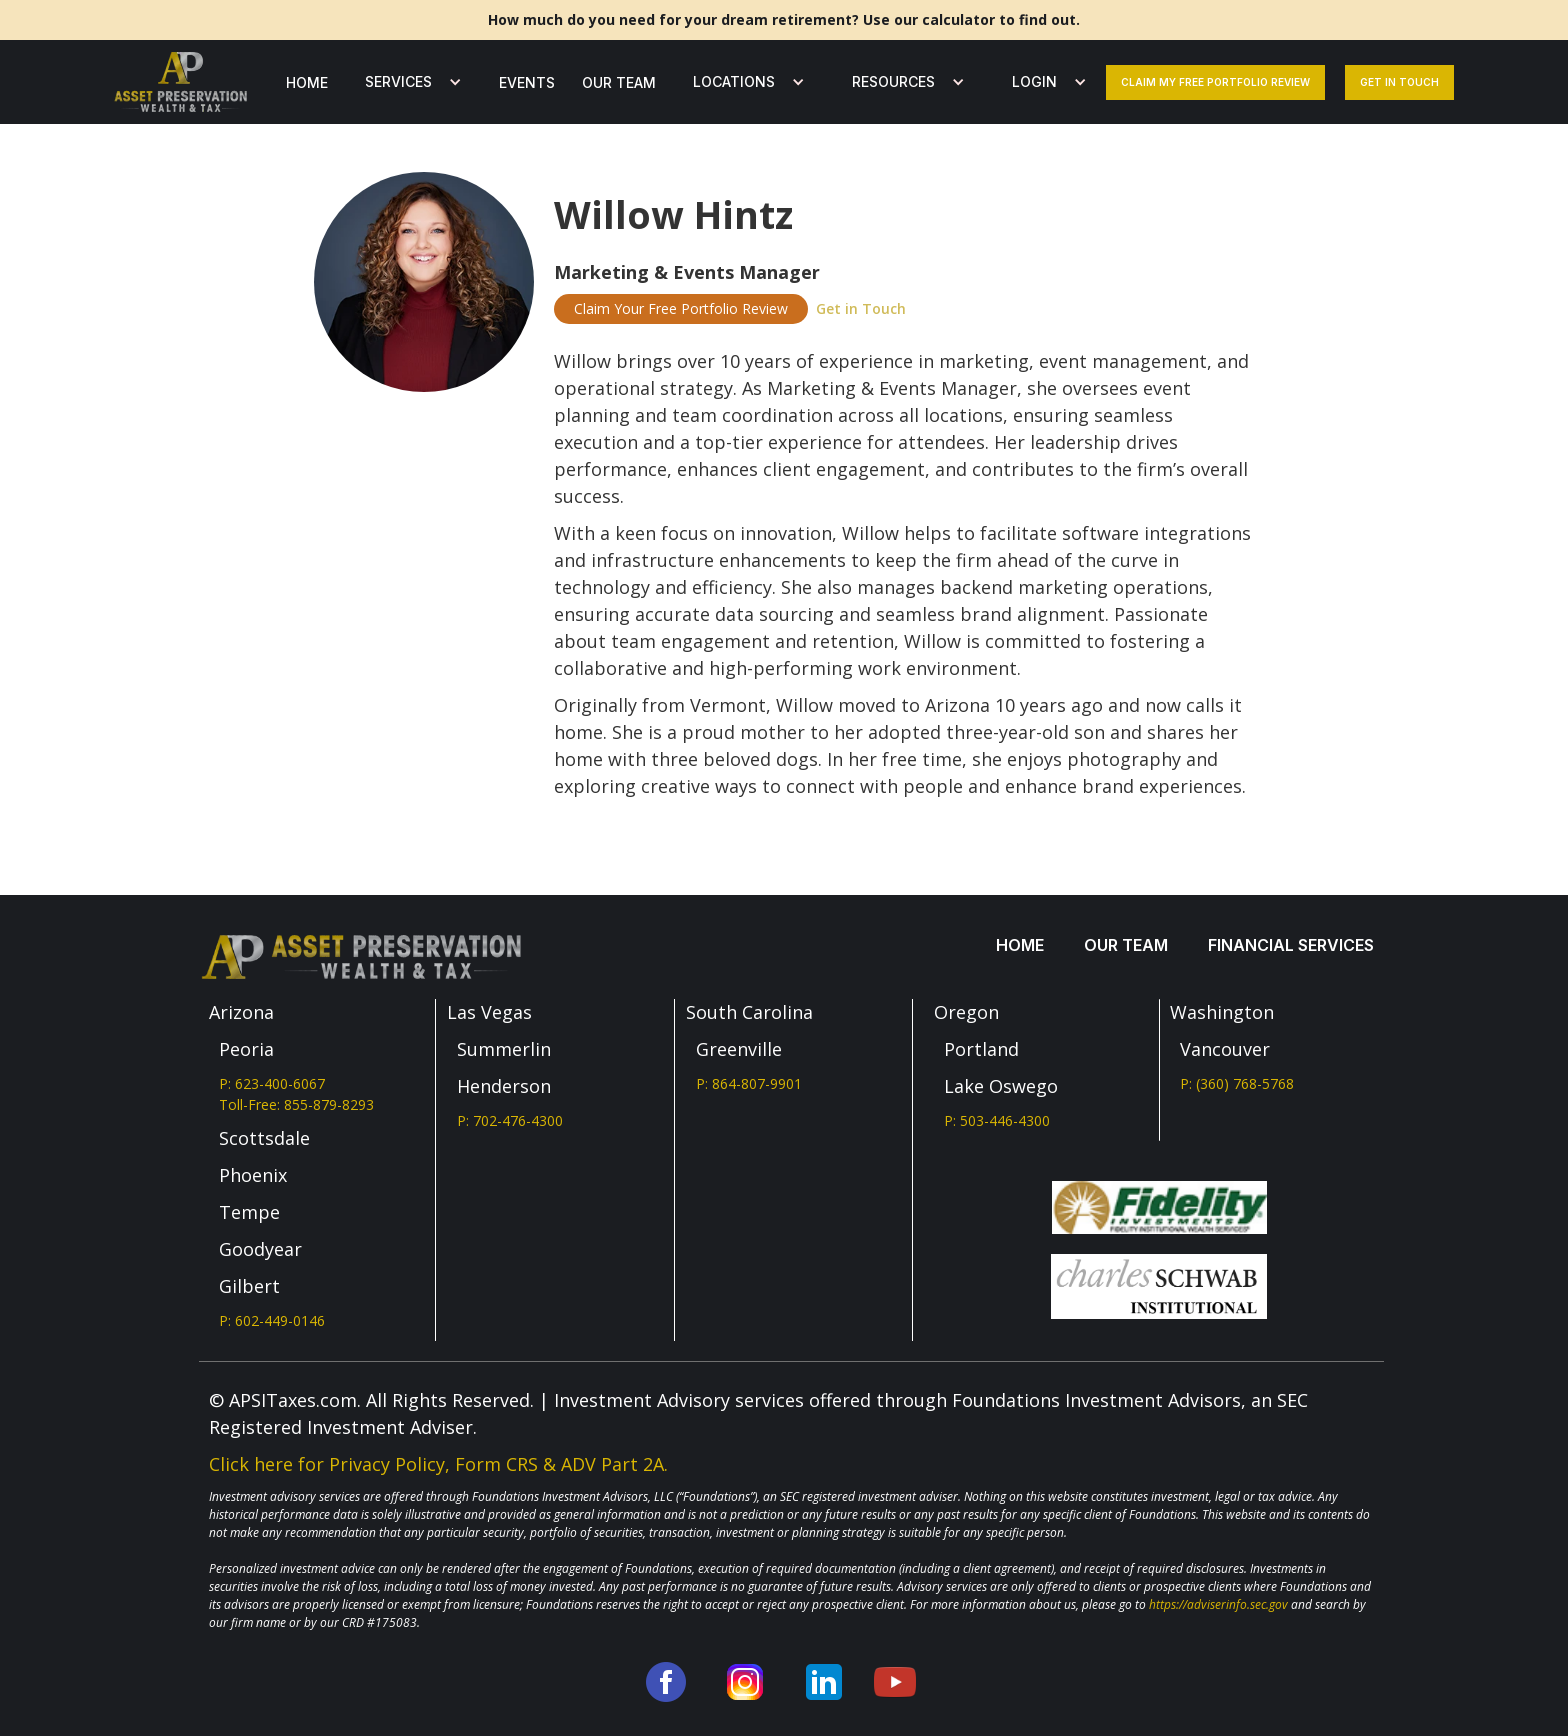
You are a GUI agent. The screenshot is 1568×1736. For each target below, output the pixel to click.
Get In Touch (1399, 82)
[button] (408, 82)
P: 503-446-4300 (997, 1120)
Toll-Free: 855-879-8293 (296, 1104)
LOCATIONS (734, 81)
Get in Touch (861, 308)
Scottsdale (264, 1138)
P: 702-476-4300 (510, 1120)
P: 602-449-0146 (272, 1320)
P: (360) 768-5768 (1237, 1083)
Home (307, 82)
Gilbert (249, 1286)
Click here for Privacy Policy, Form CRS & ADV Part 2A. (438, 1464)
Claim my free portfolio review (1215, 82)
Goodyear (260, 1249)
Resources (893, 81)
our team (619, 82)
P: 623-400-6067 (272, 1083)
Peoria (246, 1049)
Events (527, 82)
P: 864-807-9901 (749, 1083)
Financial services (1291, 945)
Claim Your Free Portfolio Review (681, 308)
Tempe (249, 1212)
